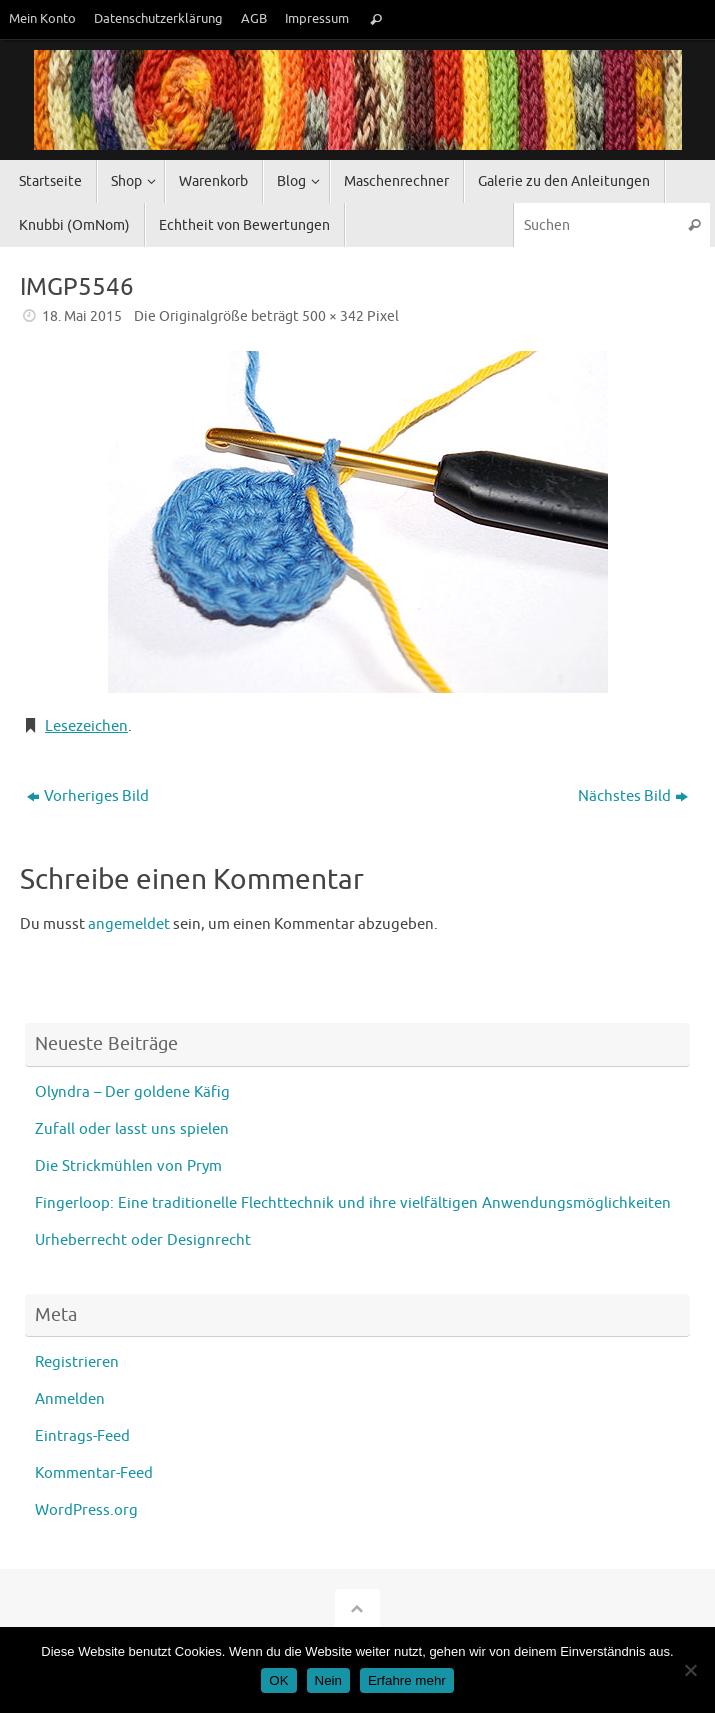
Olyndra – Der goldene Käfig (132, 1092)
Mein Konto (42, 19)
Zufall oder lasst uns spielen (132, 1129)
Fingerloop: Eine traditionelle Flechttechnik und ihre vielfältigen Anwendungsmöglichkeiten (353, 1203)
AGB (254, 19)
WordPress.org (86, 1510)
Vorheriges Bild (88, 796)
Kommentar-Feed (94, 1473)
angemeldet (129, 924)
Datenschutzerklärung (158, 19)
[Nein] (690, 1670)
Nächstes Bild (633, 796)
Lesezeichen (86, 726)
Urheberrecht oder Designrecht (143, 1240)
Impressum (317, 19)
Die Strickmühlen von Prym (128, 1166)
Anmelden (70, 1399)
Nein (328, 1680)
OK (278, 1680)
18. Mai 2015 (82, 316)
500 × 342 (333, 316)
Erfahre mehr (407, 1680)
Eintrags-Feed (82, 1436)
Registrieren (77, 1362)
